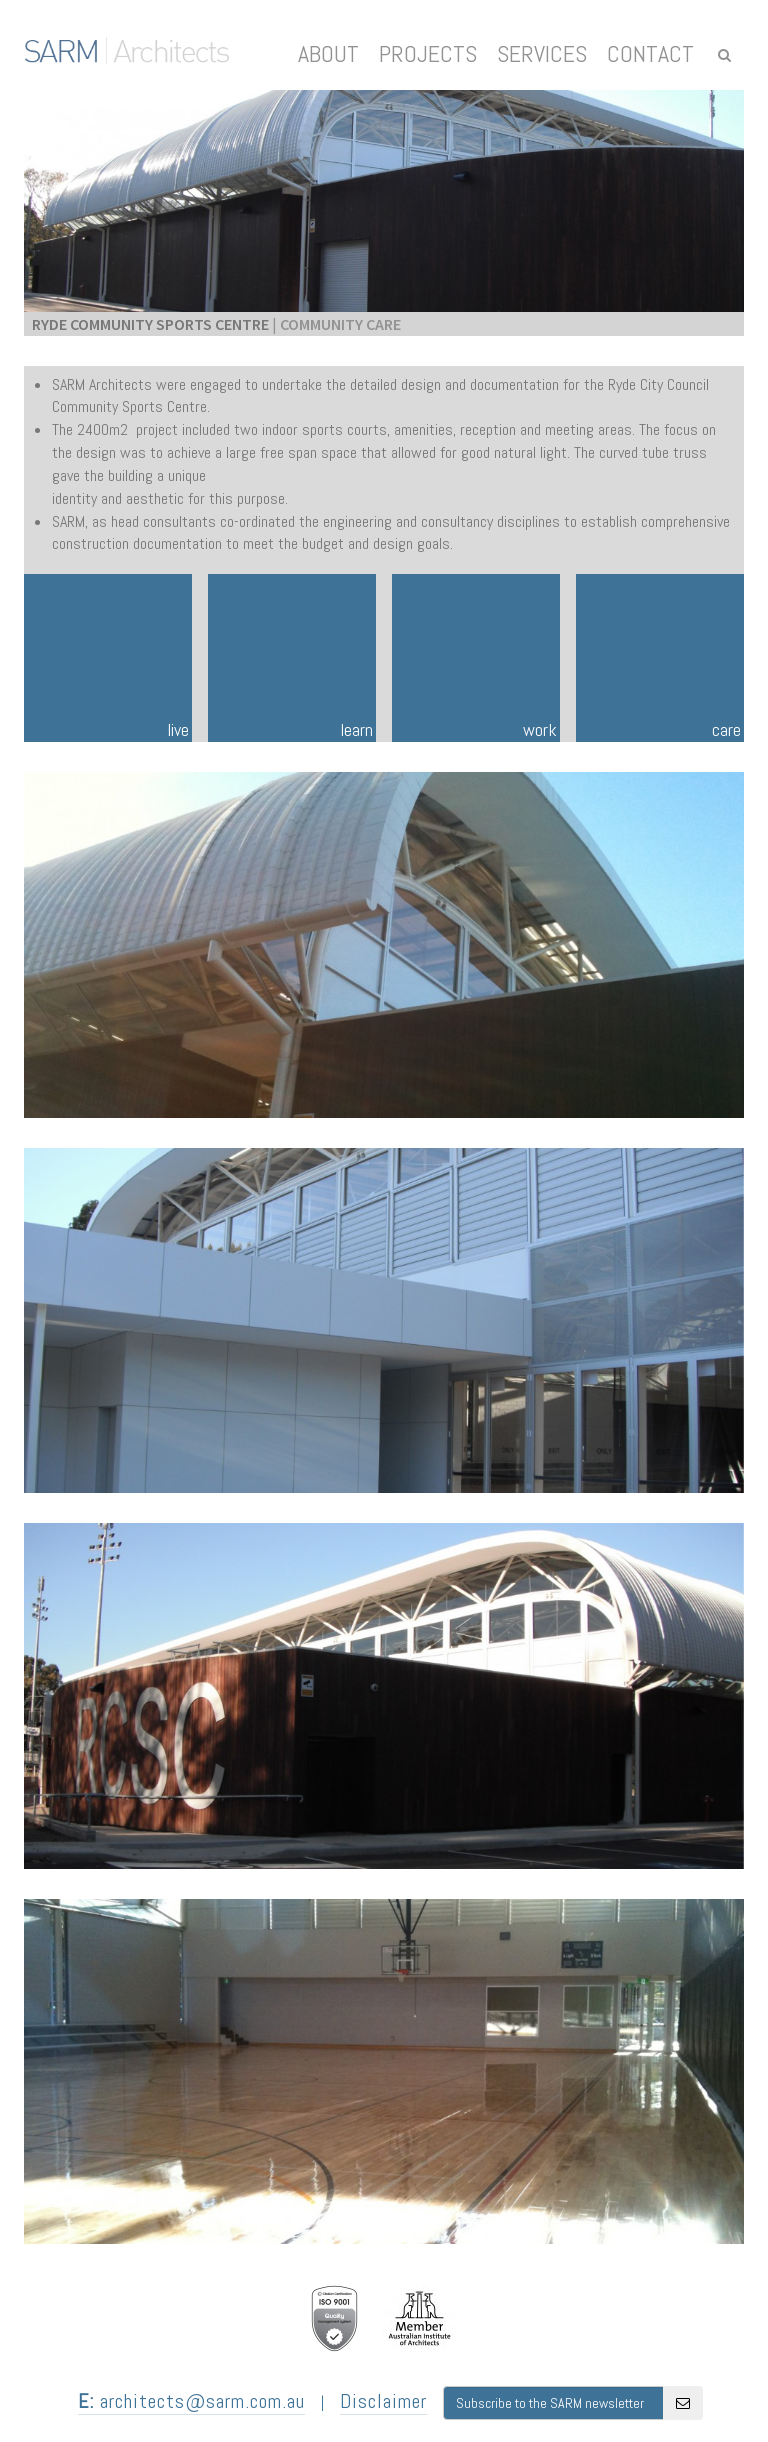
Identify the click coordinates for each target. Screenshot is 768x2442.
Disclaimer (383, 2401)
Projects (428, 53)
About (328, 53)
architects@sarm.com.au (191, 2401)
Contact (650, 53)
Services (542, 53)
